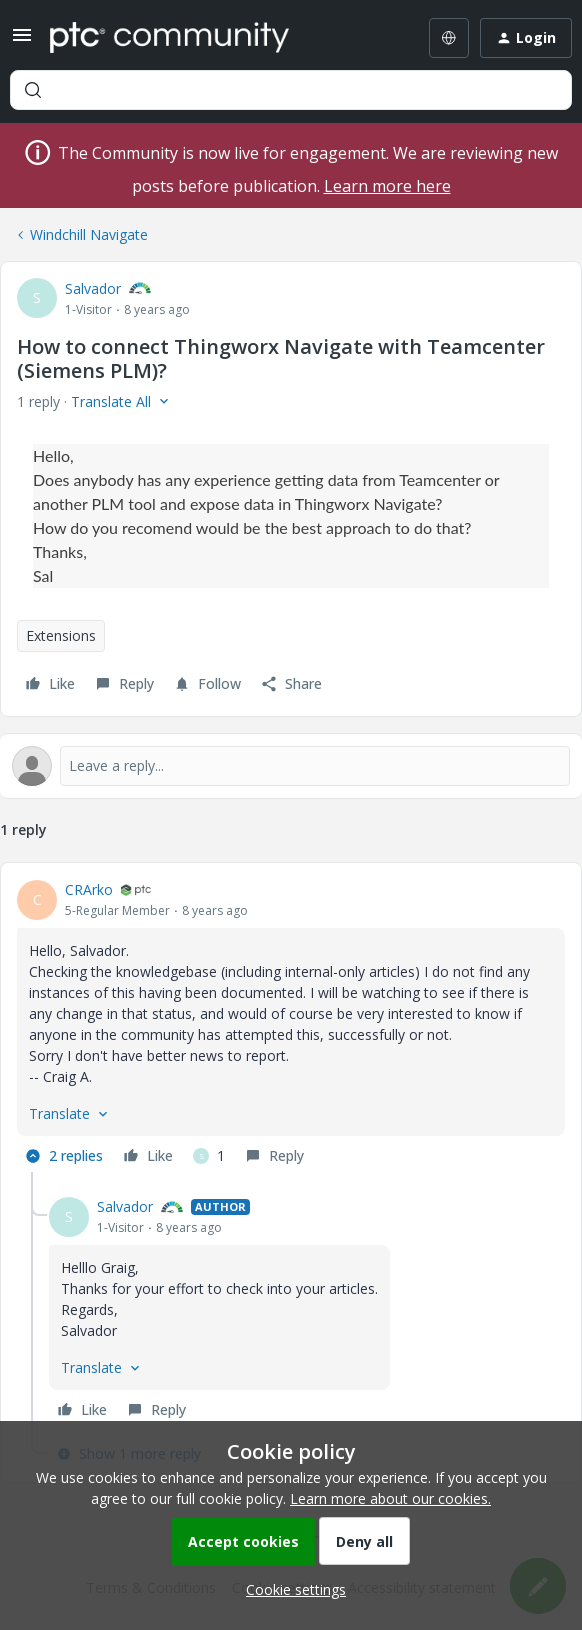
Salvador (93, 288)
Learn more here (387, 186)
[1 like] (209, 1156)
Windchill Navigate (89, 234)
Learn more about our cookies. (390, 1498)
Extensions (61, 635)
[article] (291, 1025)
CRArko (89, 889)
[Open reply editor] (291, 766)
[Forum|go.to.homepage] (169, 38)
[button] (22, 41)
